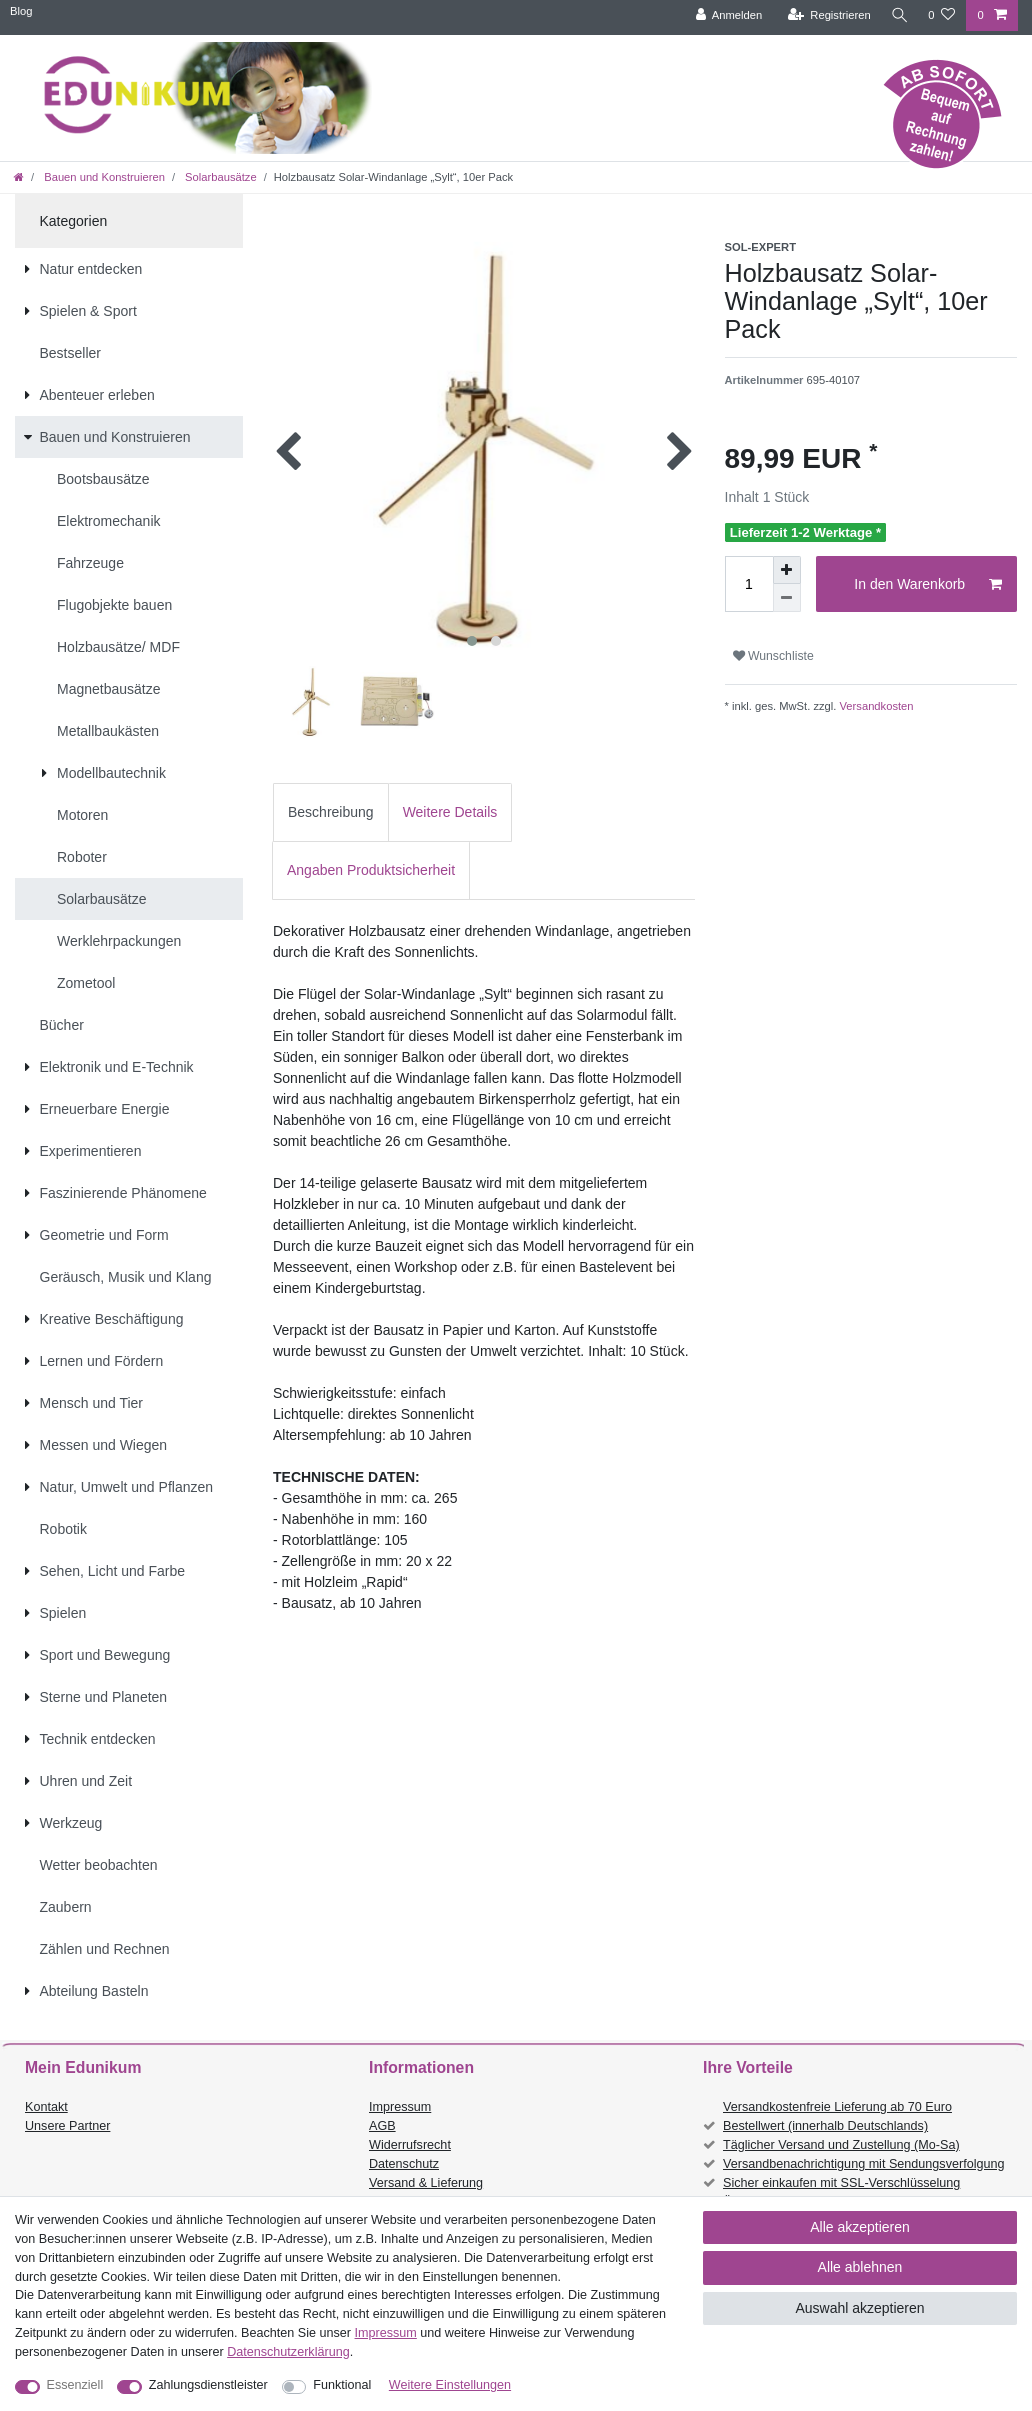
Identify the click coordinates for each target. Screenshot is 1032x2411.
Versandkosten (874, 706)
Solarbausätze (219, 177)
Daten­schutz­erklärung (288, 2352)
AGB (382, 2126)
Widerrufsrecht (410, 2145)
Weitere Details (450, 812)
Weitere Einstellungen (450, 2385)
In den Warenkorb (928, 585)
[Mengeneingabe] (749, 584)
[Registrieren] (824, 15)
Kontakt (46, 2107)
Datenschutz (404, 2164)
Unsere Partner (67, 2126)
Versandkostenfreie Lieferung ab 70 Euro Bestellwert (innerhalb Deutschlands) (837, 2116)
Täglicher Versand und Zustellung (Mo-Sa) (841, 2145)
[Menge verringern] (787, 598)
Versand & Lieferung (426, 2183)
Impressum (400, 2107)
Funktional (342, 2385)
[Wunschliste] (941, 15)
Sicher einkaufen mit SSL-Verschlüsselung (841, 2183)
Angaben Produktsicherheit (371, 870)
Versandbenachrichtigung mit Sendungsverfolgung (863, 2164)
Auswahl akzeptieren (859, 2308)
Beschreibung (331, 812)
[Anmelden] (724, 15)
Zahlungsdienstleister (208, 2385)
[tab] (331, 812)
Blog (21, 11)
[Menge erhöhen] (787, 570)
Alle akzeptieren (860, 2227)
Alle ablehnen (860, 2267)
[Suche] (897, 15)
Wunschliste (773, 656)
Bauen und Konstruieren (103, 177)
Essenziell (75, 2385)
